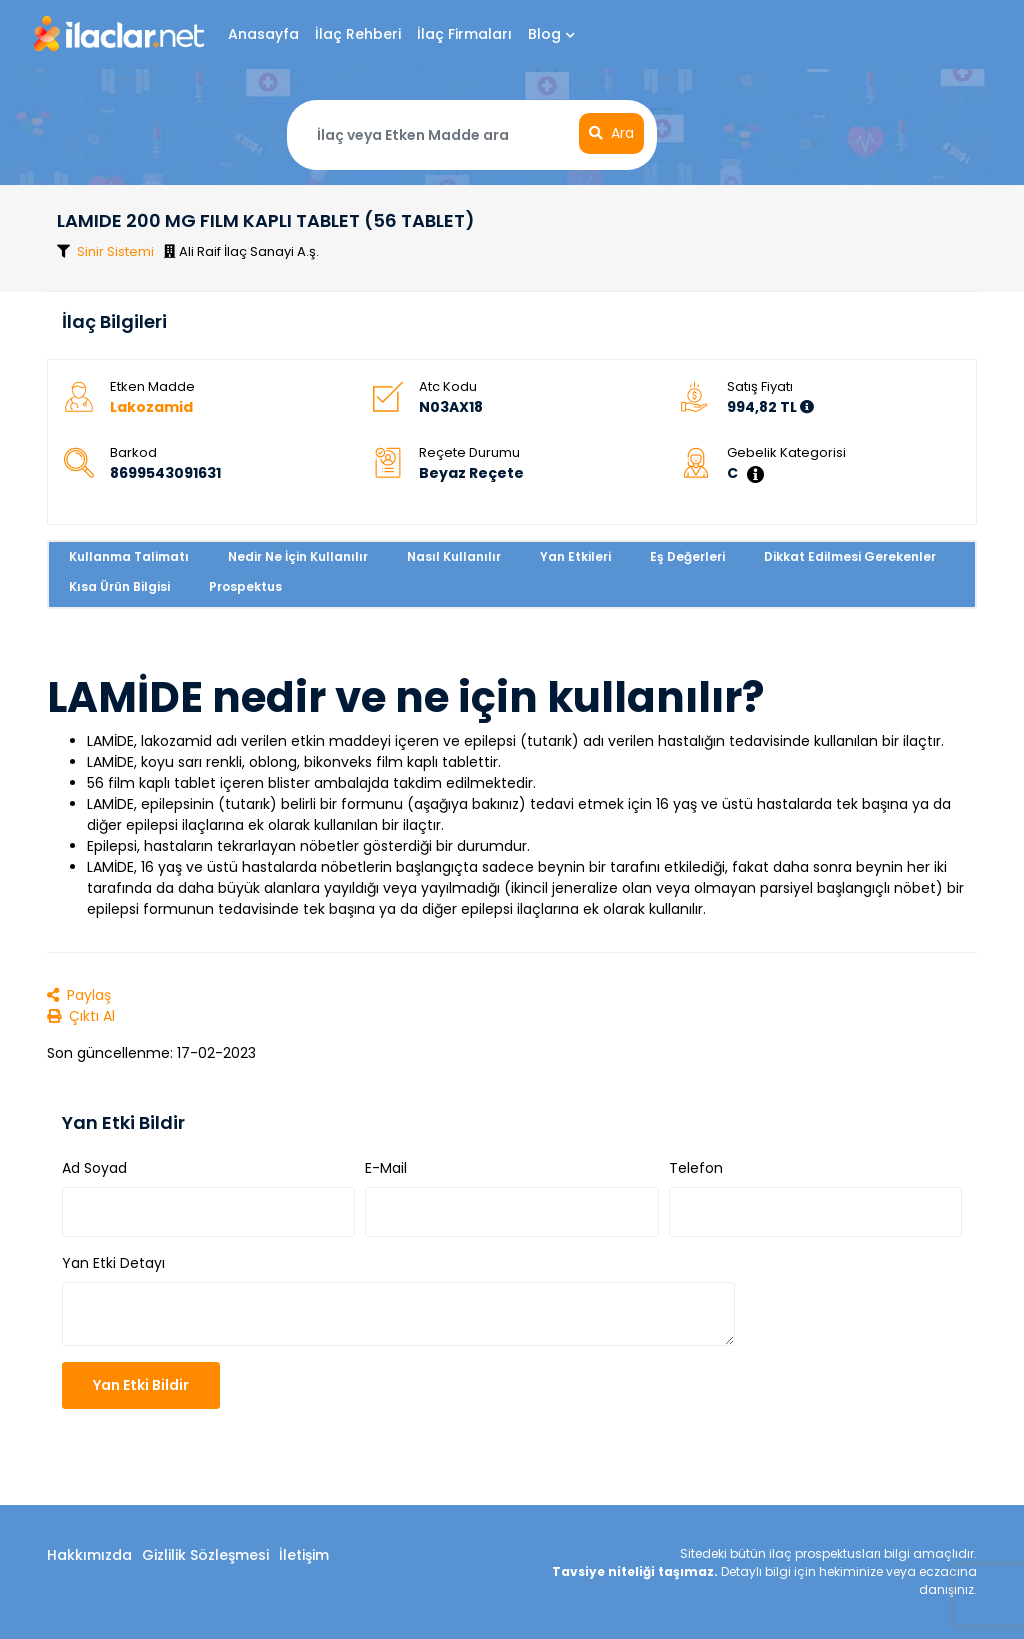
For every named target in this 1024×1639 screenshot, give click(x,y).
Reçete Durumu (469, 452)
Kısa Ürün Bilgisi (119, 586)
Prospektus (245, 586)
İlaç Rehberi (358, 34)
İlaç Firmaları (464, 34)
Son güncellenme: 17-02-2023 (151, 1053)
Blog (551, 34)
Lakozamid (151, 407)
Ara (611, 133)
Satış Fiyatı (760, 386)
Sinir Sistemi (115, 251)
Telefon (696, 1168)
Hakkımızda (89, 1555)
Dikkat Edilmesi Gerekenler (850, 556)
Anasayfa (263, 34)
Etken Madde (152, 386)
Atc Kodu (448, 386)
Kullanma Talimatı (129, 556)
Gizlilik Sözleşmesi (205, 1555)
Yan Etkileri (575, 556)
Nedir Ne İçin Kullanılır (298, 556)
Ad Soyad (94, 1168)
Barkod (133, 452)
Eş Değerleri (687, 556)
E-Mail (386, 1168)
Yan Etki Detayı (113, 1263)
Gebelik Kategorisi (786, 452)
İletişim (304, 1555)
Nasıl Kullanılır (454, 556)
